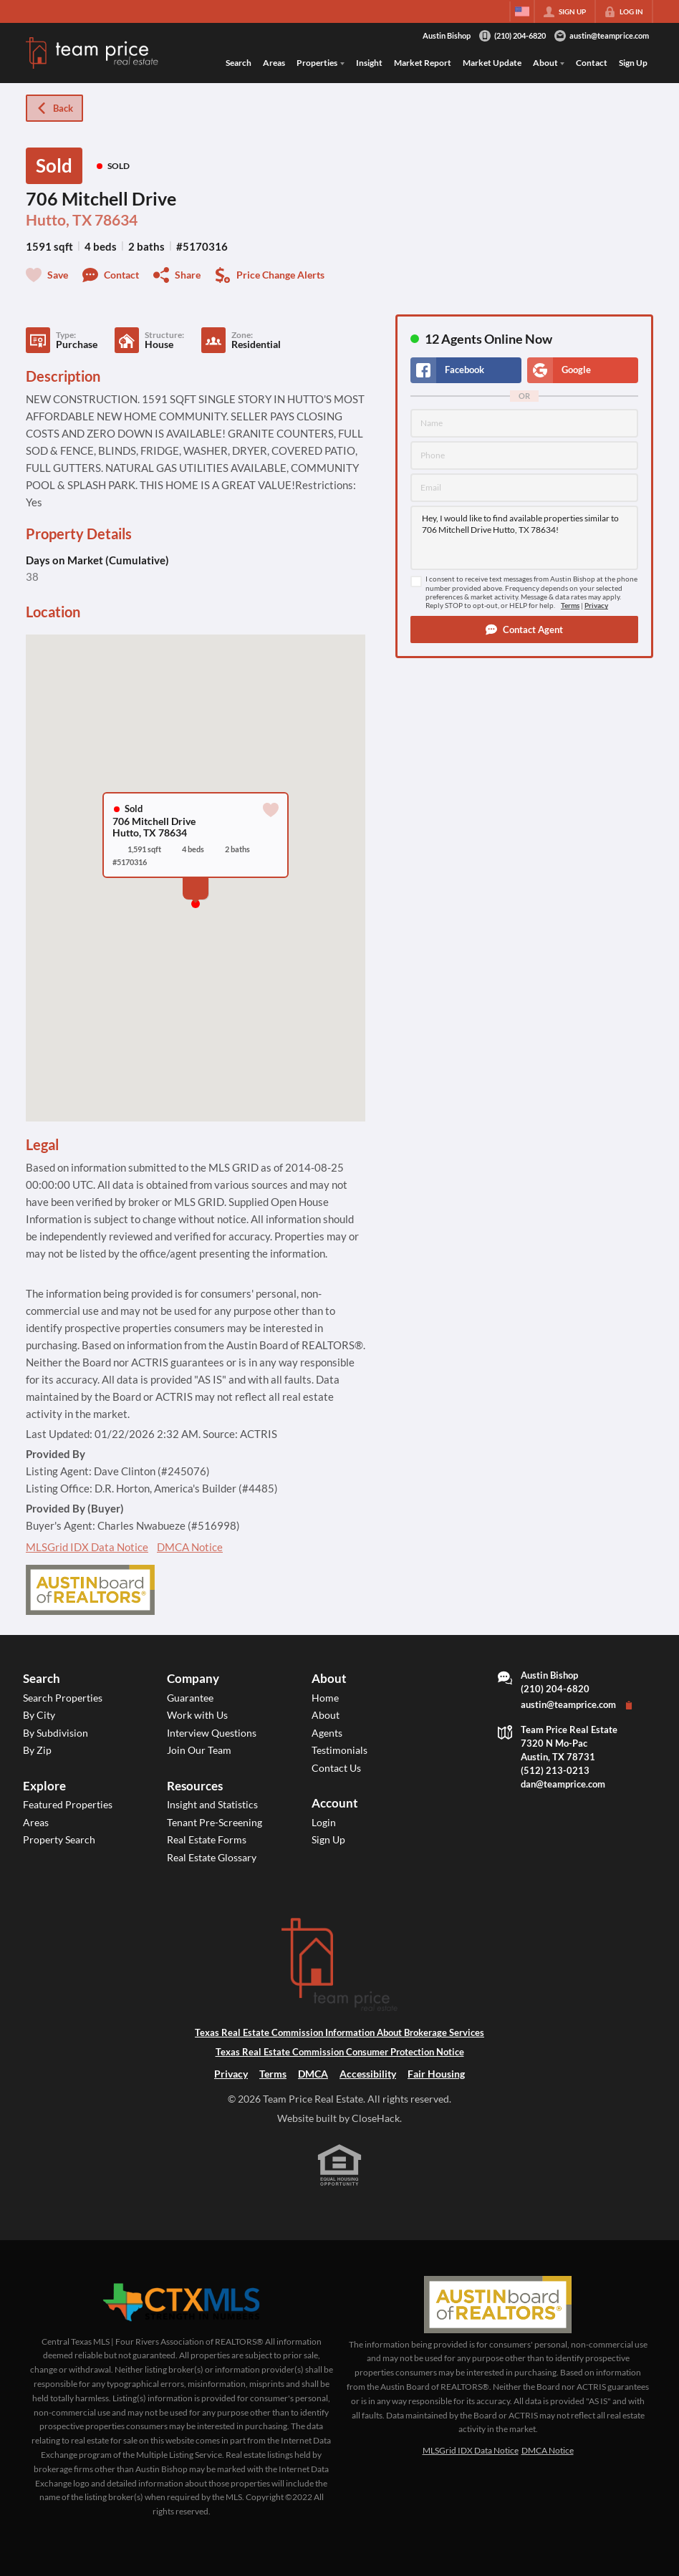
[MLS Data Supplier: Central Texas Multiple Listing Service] (181, 2303)
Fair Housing (436, 2074)
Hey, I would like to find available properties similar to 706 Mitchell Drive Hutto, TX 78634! (524, 538)
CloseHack (376, 2118)
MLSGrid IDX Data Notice (87, 1546)
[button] (524, 629)
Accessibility (368, 2074)
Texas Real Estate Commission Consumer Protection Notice (340, 2052)
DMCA (313, 2074)
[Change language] (522, 11)
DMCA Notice (190, 1546)
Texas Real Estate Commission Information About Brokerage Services (339, 2032)
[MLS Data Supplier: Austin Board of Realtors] (497, 2304)
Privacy (596, 605)
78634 (116, 219)
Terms (570, 605)
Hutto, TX (59, 219)
